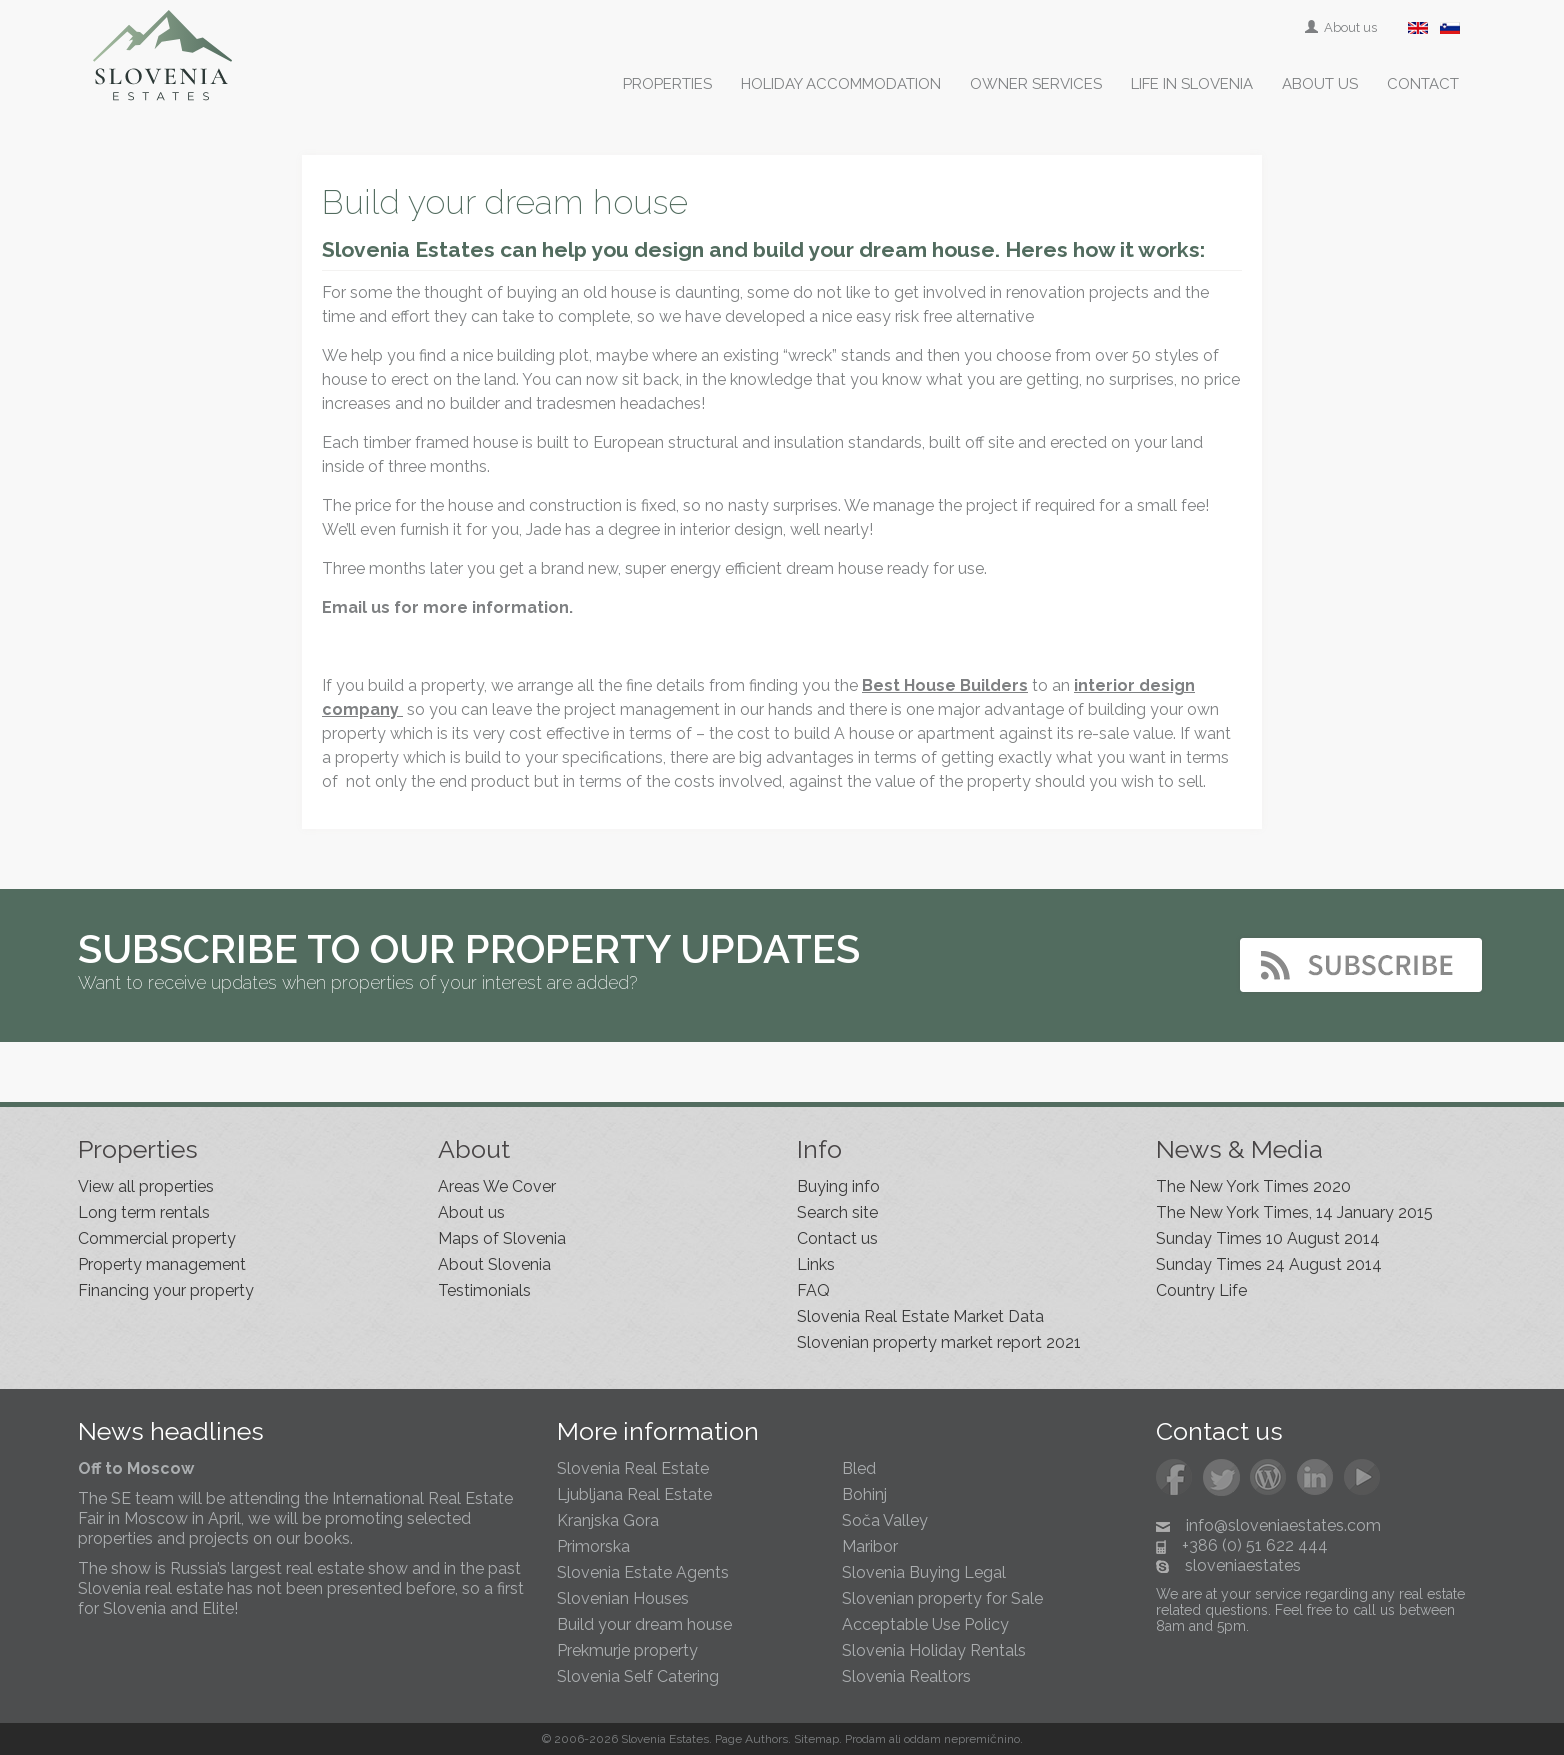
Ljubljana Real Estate (634, 1494)
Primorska (593, 1546)
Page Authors (751, 1739)
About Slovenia (494, 1264)
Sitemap (816, 1739)
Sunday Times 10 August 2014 (1268, 1238)
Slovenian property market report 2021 (939, 1342)
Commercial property (157, 1238)
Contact (1423, 84)
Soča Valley (885, 1520)
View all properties (146, 1186)
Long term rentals (144, 1212)
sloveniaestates (1243, 1565)
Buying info (838, 1186)
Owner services (1036, 84)
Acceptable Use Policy (925, 1624)
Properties (667, 84)
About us (1342, 27)
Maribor (870, 1546)
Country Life (1201, 1290)
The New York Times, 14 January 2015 (1294, 1212)
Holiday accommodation (841, 84)
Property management (162, 1264)
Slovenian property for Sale (942, 1598)
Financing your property (166, 1290)
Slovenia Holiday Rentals (934, 1650)
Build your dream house (644, 1624)
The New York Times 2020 (1253, 1186)
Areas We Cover (497, 1186)
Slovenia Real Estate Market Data (920, 1316)
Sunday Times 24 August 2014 (1269, 1264)
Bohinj (864, 1494)
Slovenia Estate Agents (643, 1572)
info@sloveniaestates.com (1283, 1525)
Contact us (837, 1238)
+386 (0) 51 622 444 (1255, 1545)
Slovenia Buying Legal (924, 1572)
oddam (922, 1739)
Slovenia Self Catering (638, 1676)
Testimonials (484, 1290)
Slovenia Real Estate (633, 1468)
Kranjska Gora (608, 1520)
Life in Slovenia (1192, 84)
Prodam (865, 1739)
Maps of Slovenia (502, 1238)
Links (816, 1264)
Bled (859, 1468)
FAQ (813, 1290)
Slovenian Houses (623, 1598)
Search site (837, 1212)
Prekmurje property (627, 1650)
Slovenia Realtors (906, 1676)
